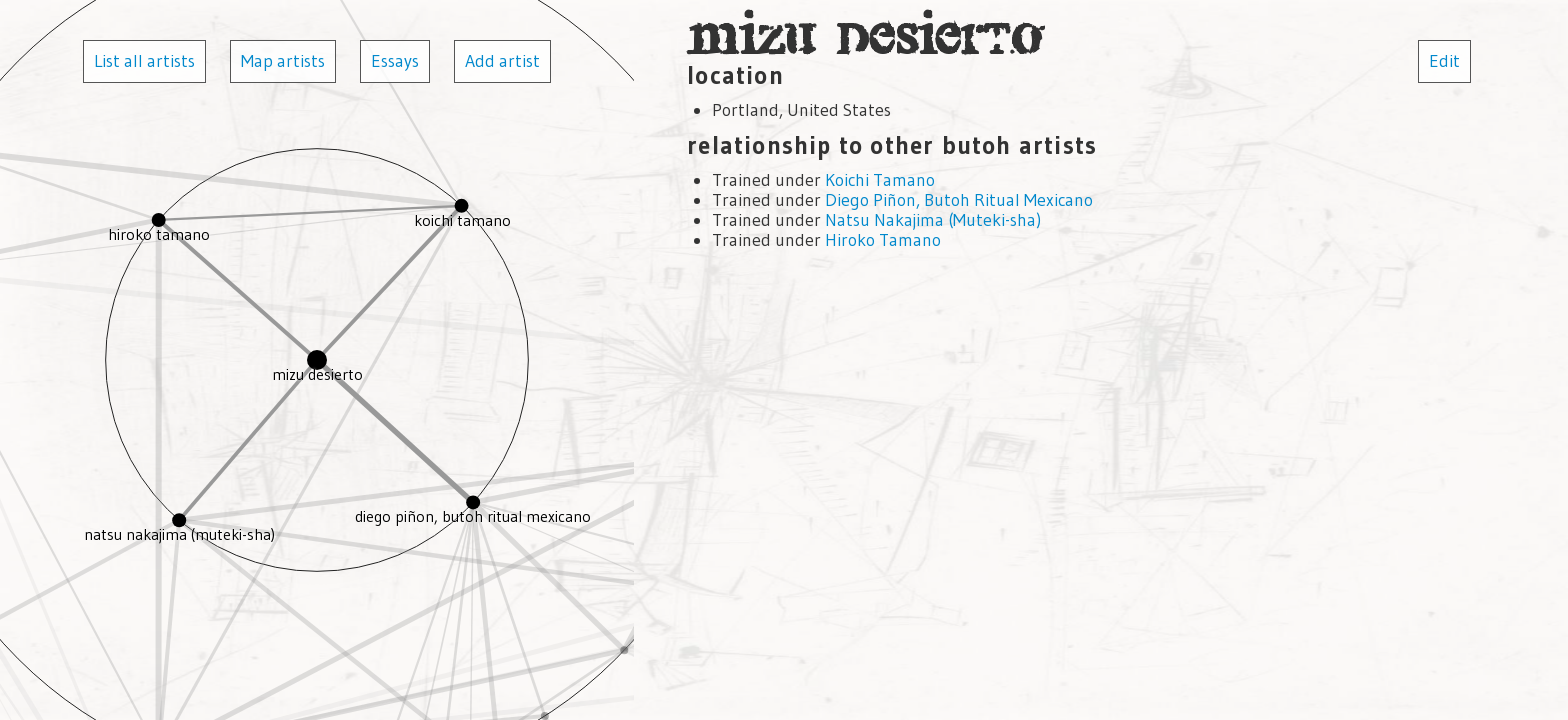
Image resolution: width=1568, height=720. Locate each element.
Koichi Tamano (880, 180)
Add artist (502, 61)
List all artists (144, 61)
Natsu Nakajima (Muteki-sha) (933, 220)
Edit (1444, 61)
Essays (395, 61)
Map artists (283, 61)
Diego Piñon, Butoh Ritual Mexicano (959, 200)
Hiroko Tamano (883, 240)
